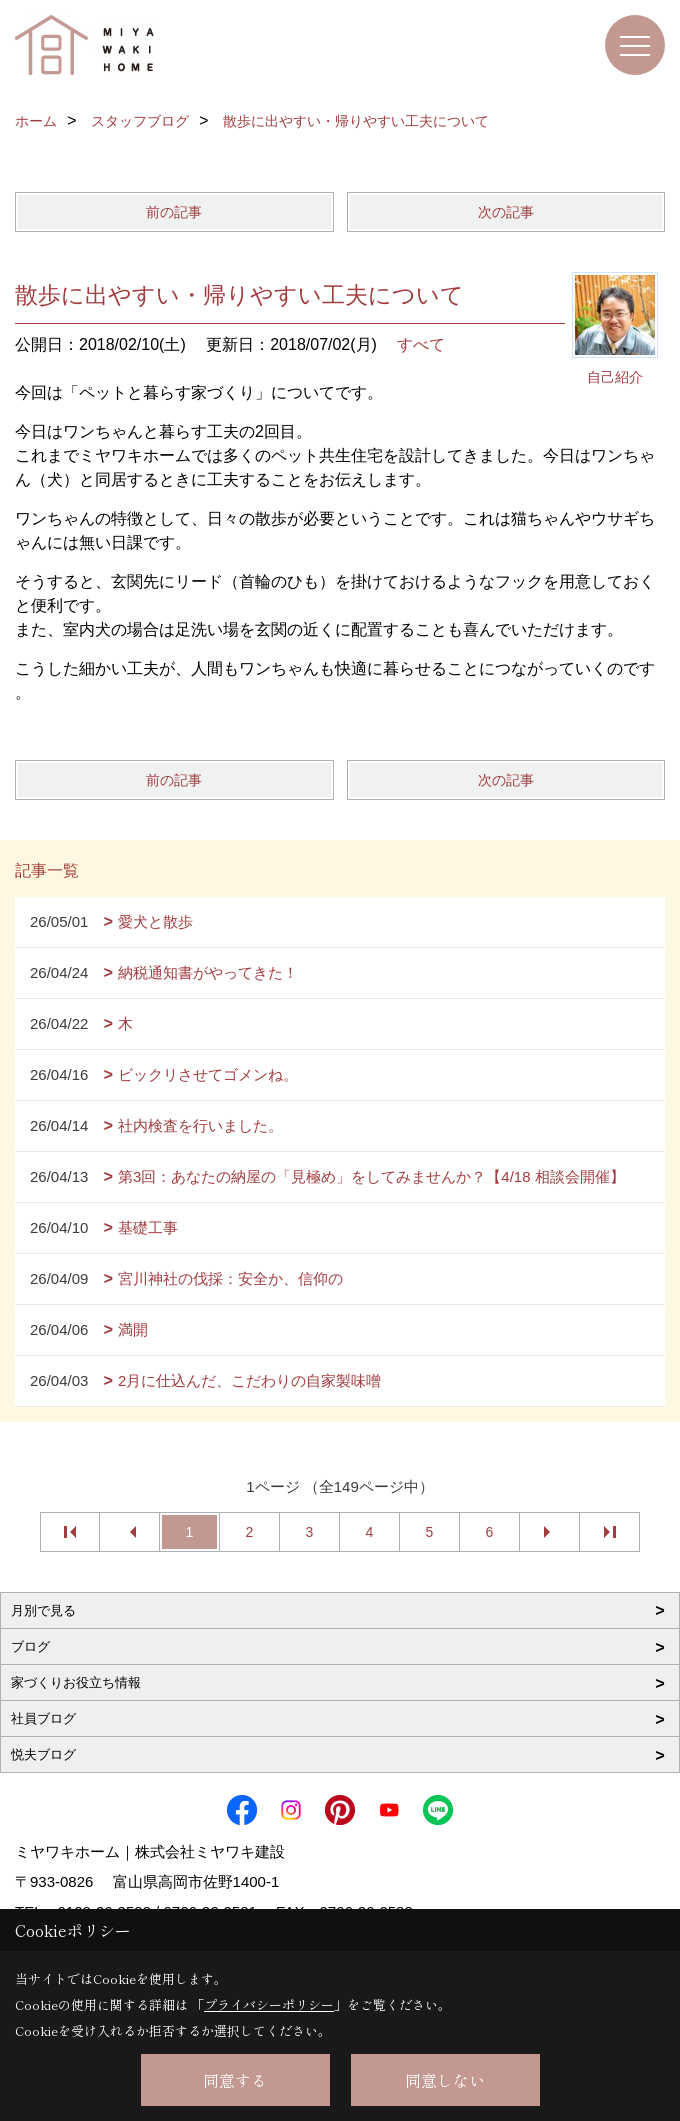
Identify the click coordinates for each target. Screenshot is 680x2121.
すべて (421, 344)
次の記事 (506, 212)
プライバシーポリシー (269, 2004)
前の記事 (174, 212)
